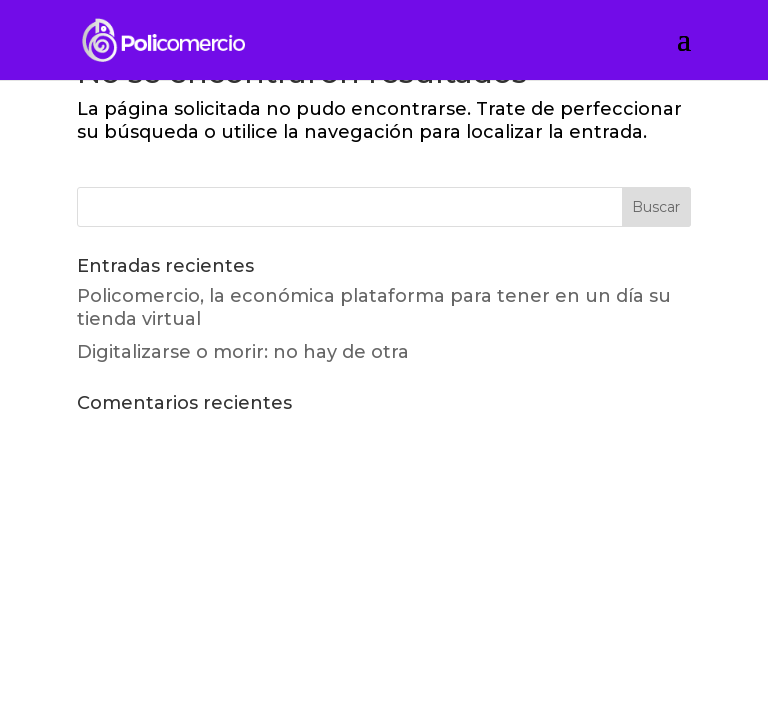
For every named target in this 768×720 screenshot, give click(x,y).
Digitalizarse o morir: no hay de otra (243, 352)
